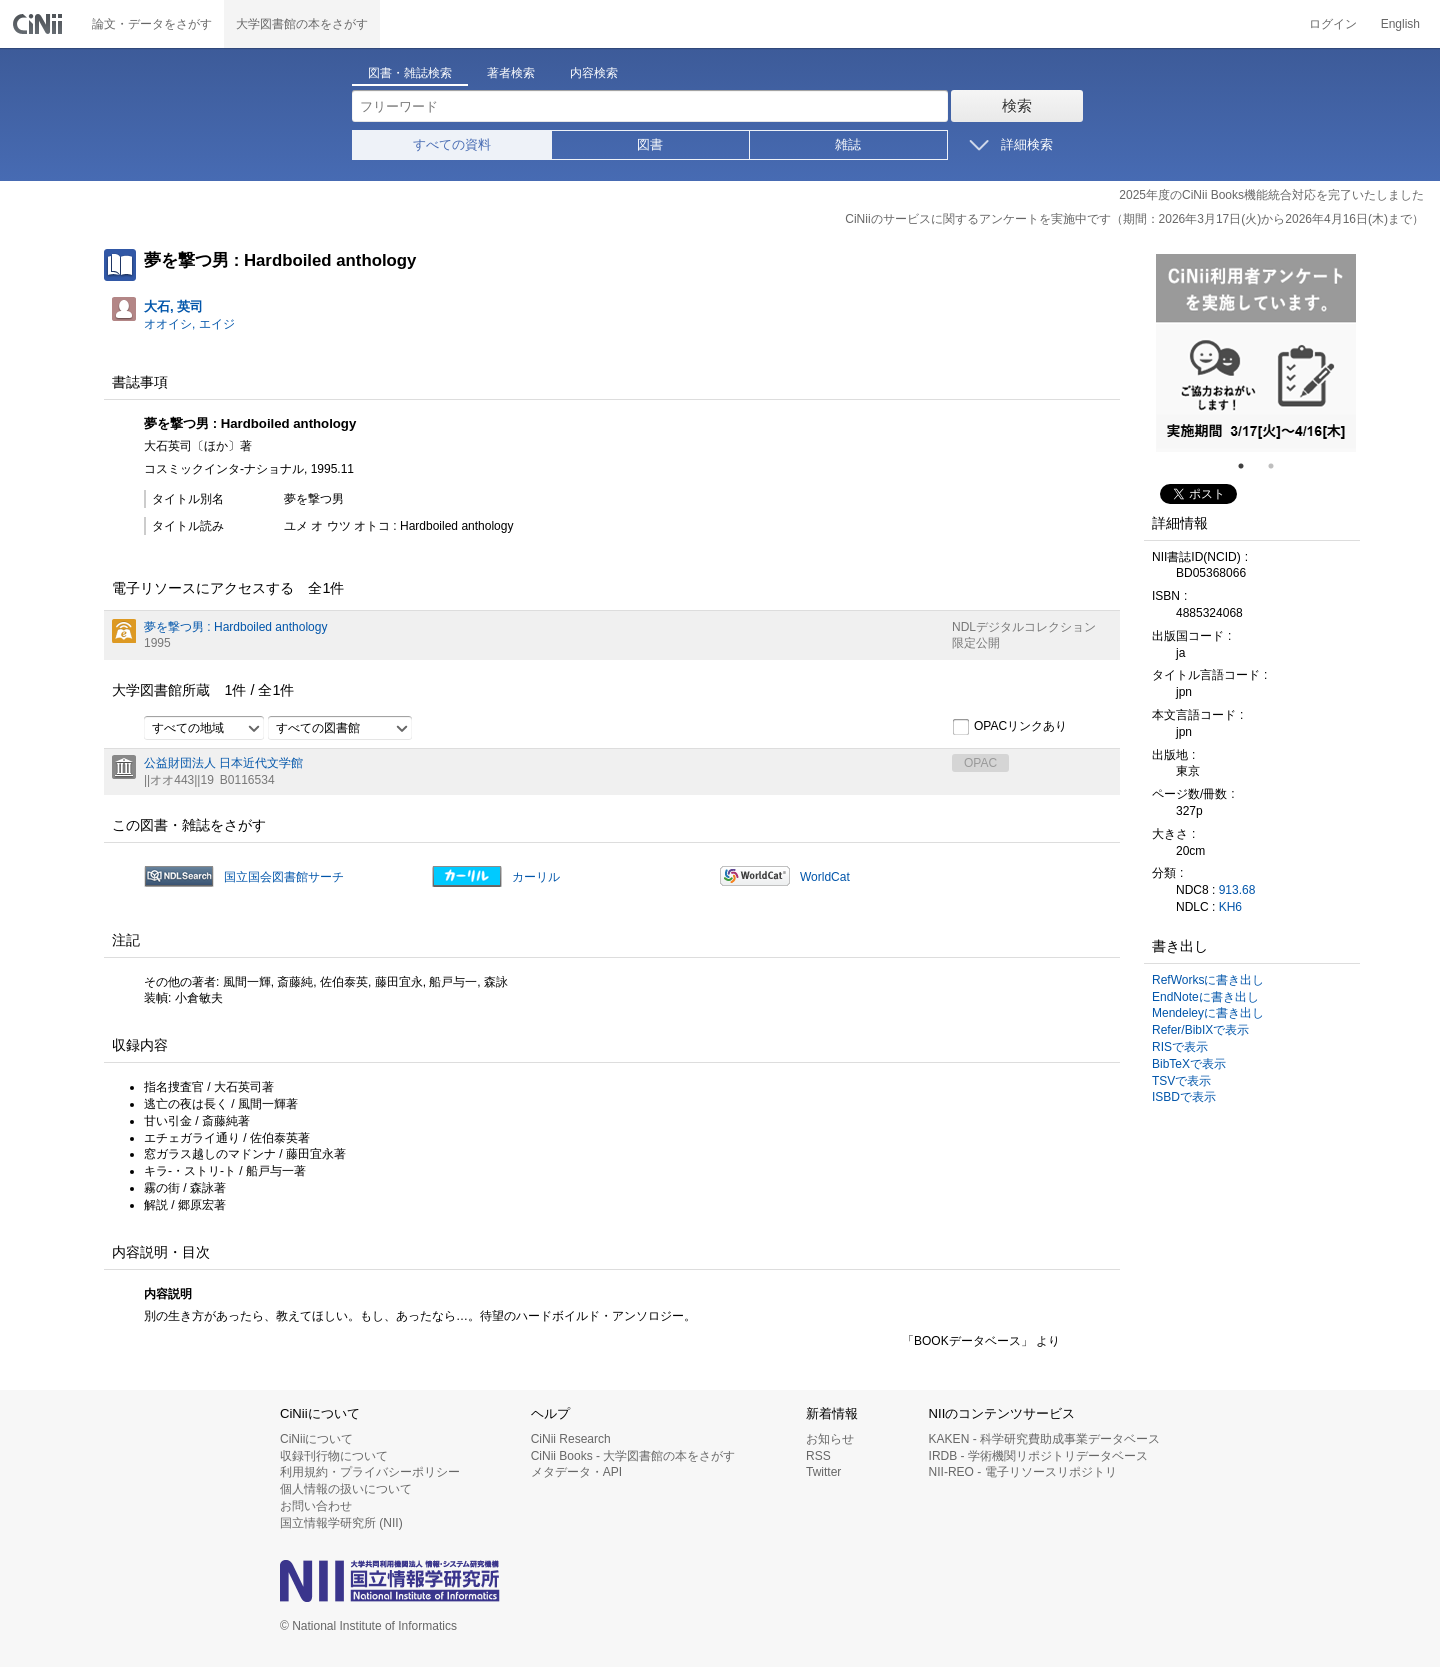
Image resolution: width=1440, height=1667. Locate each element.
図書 (650, 144)
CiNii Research (571, 1439)
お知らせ (830, 1439)
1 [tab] (1249, 466)
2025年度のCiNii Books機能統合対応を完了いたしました (1271, 195)
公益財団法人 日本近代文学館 (223, 763)
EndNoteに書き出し (1205, 997)
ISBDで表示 (1184, 1097)
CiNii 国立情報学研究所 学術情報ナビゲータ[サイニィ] (40, 24)
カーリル (536, 877)
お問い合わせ (316, 1506)
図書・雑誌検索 (410, 73)
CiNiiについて (316, 1439)
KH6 (1230, 907)
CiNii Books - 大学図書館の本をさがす (633, 1456)
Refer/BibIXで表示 (1200, 1030)
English (1400, 24)
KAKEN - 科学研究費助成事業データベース (1044, 1439)
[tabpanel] (1256, 353)
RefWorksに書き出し (1208, 980)
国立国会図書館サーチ (284, 877)
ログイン (1333, 24)
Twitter (823, 1472)
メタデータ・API (576, 1472)
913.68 (1237, 890)
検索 (1017, 105)
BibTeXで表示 (1189, 1064)
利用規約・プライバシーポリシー (370, 1472)
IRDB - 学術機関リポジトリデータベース (1038, 1456)
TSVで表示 (1181, 1081)
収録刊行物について (334, 1456)
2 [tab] (1279, 466)
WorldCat (825, 877)
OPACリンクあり (1009, 727)
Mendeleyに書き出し (1208, 1013)
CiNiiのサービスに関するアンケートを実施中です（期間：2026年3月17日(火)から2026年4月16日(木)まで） (1134, 219)
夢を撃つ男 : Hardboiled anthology (235, 627)
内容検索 (594, 73)
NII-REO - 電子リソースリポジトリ (1023, 1472)
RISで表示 (1180, 1047)
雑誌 (848, 144)
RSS (818, 1456)
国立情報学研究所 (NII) (341, 1523)
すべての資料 (452, 144)
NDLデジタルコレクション (1024, 627)
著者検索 (511, 73)
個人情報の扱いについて (346, 1489)
